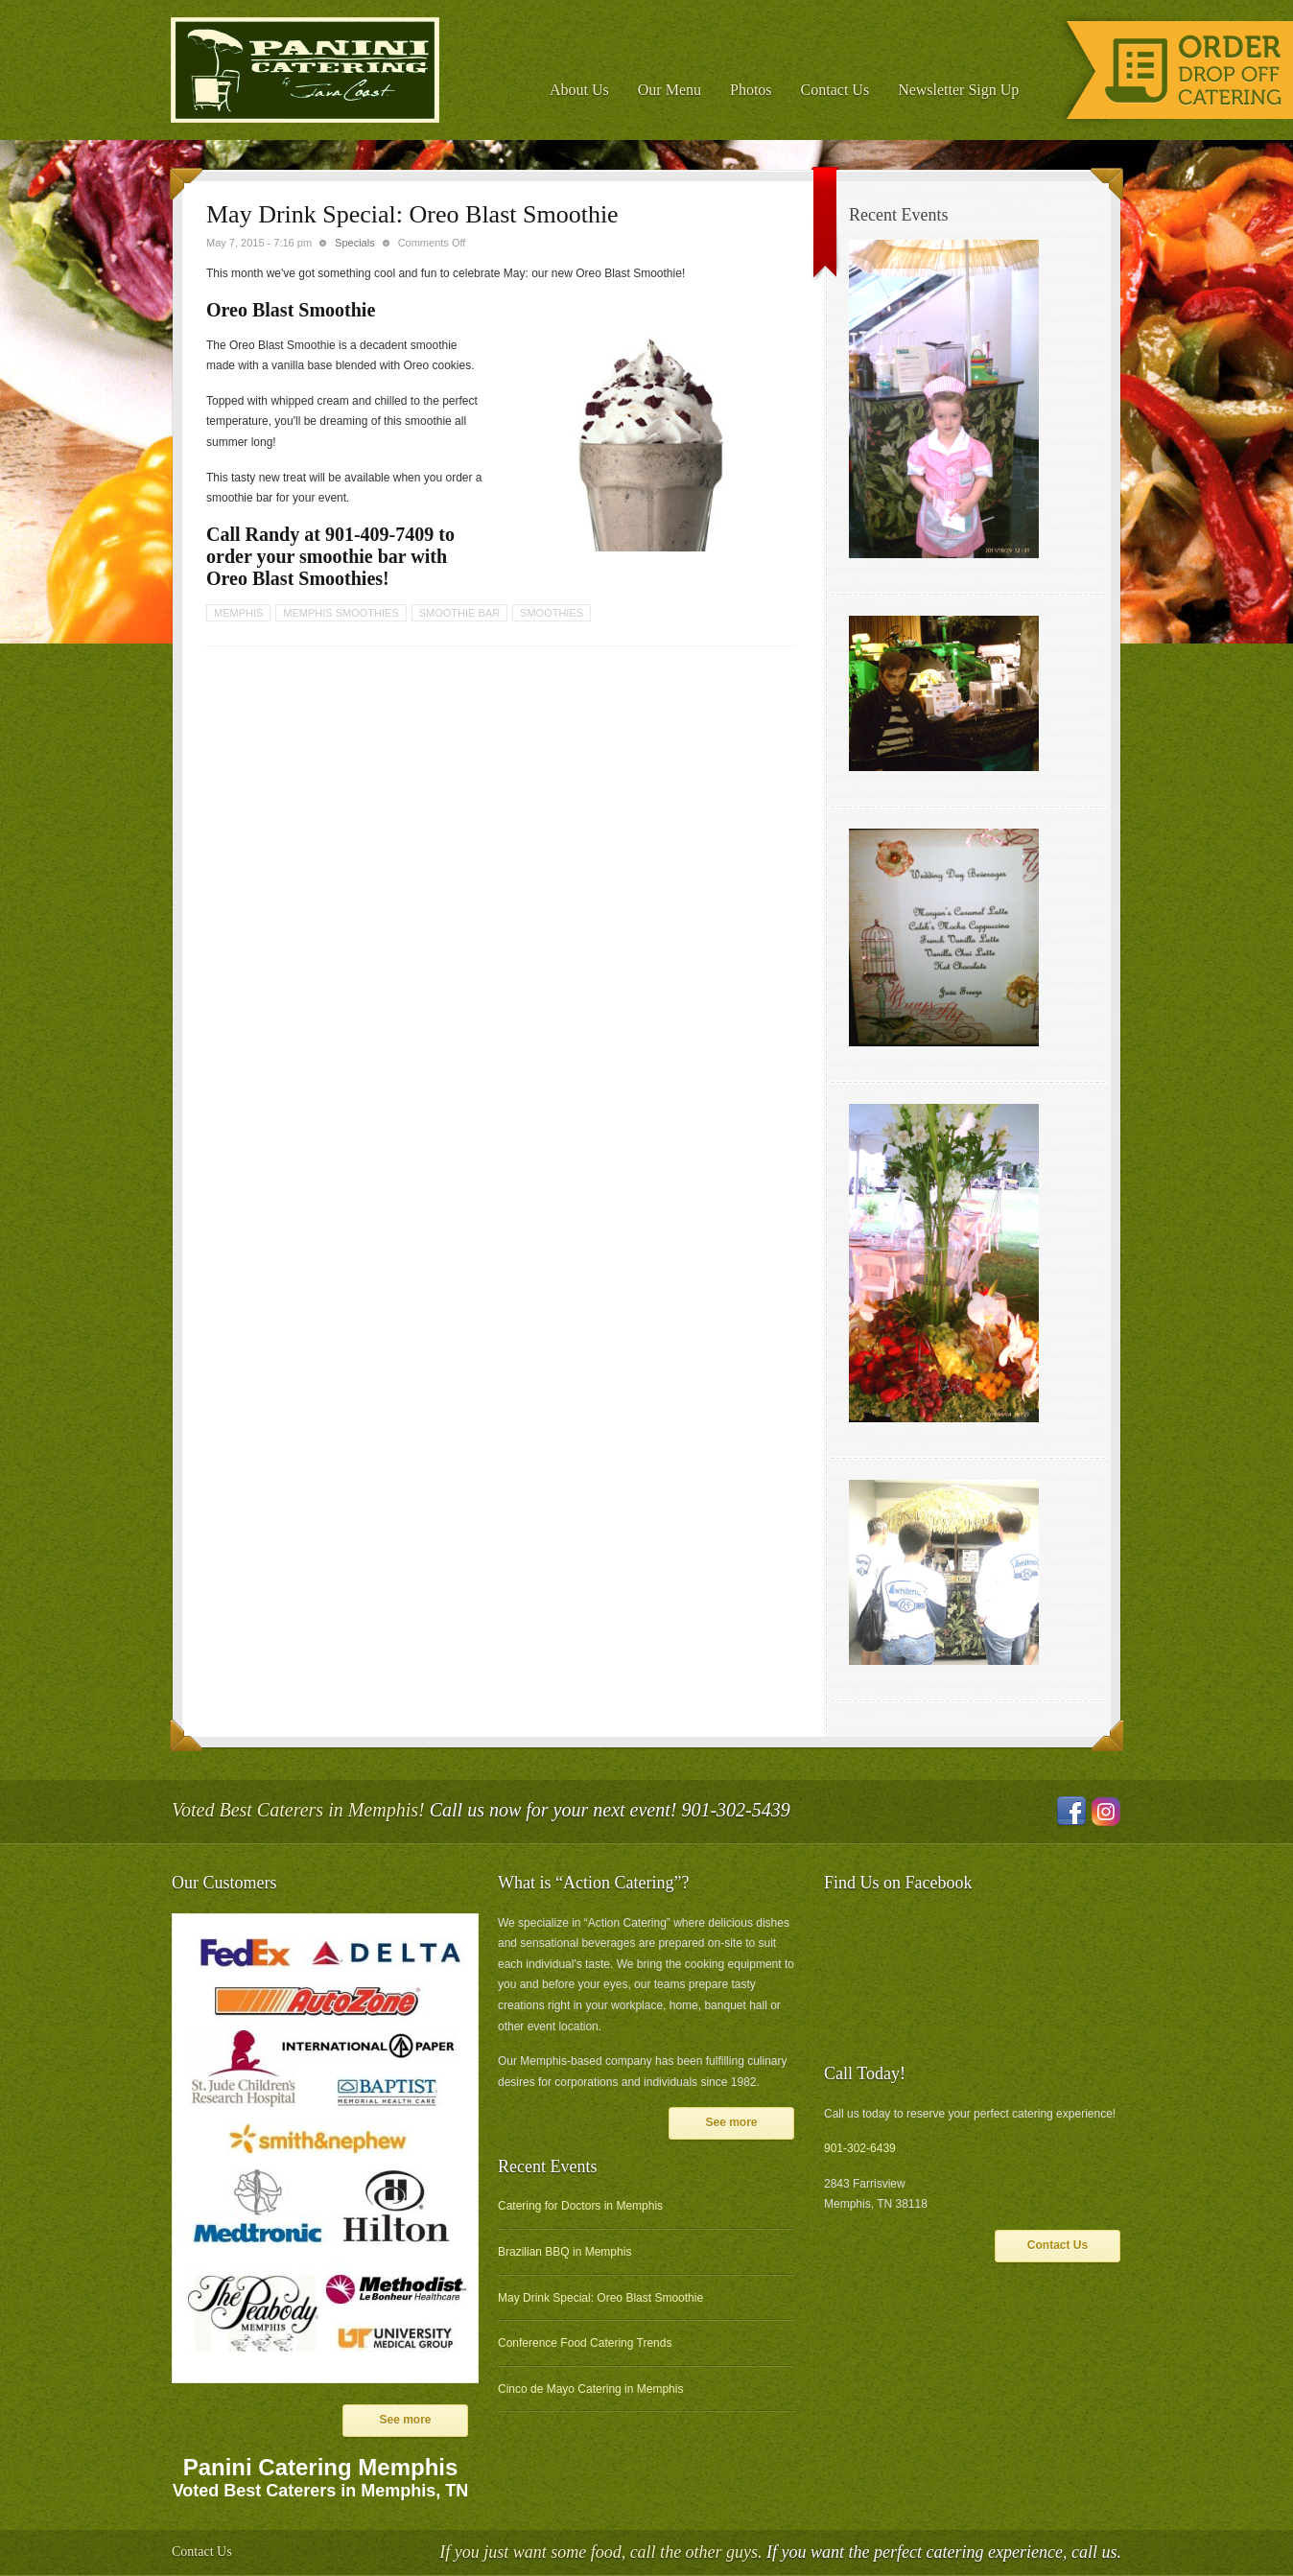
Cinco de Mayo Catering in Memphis (590, 2389)
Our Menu (669, 90)
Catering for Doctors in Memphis (580, 2206)
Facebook (1071, 1811)
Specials (355, 242)
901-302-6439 (860, 2148)
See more (405, 2419)
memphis (238, 613)
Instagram (1106, 1811)
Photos (751, 90)
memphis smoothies (340, 613)
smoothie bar (459, 613)
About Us (579, 90)
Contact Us (835, 90)
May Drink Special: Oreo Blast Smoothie (600, 2298)
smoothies (551, 613)
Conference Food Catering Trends (584, 2343)
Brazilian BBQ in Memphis (564, 2252)
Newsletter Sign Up (958, 90)
